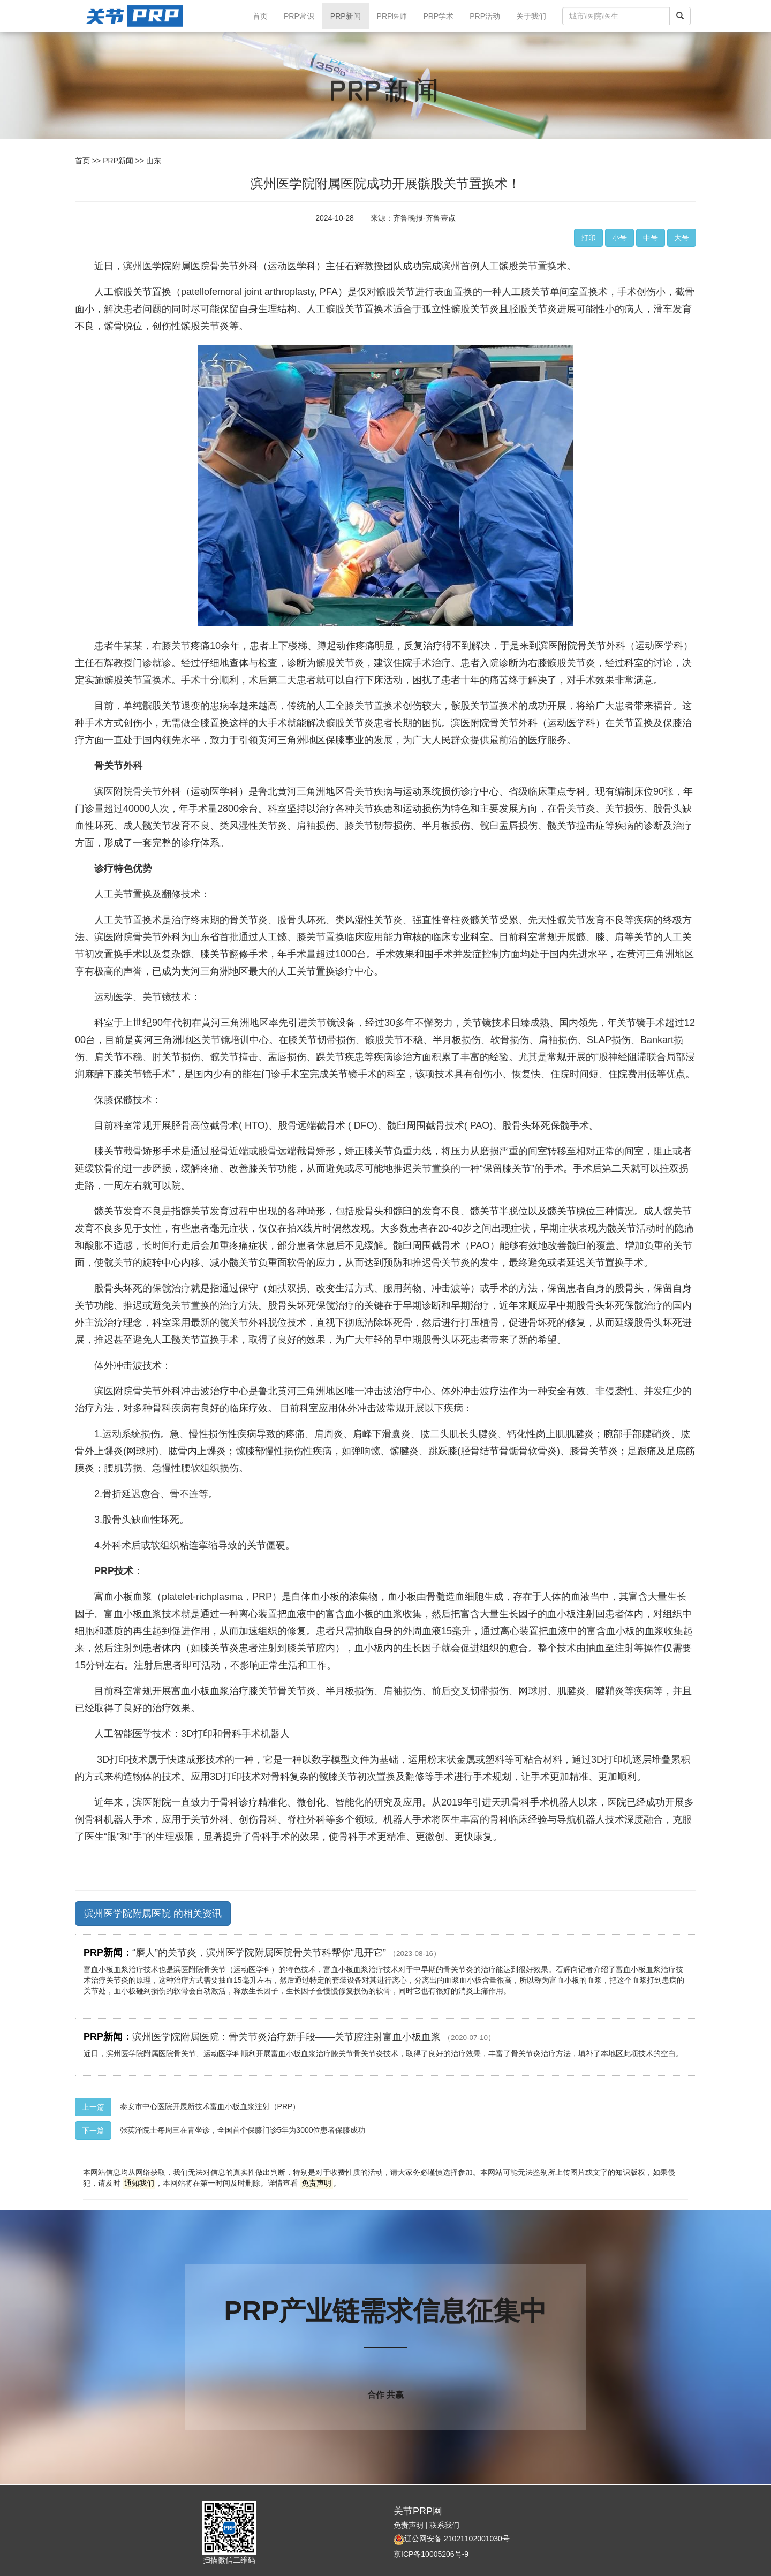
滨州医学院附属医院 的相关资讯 (153, 1913)
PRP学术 (438, 16)
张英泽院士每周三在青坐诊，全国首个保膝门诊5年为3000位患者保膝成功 (243, 2130)
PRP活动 (485, 16)
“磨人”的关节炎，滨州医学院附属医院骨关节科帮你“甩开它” (286, 1952)
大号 (681, 237)
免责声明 (409, 2525)
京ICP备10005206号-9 (431, 2554)
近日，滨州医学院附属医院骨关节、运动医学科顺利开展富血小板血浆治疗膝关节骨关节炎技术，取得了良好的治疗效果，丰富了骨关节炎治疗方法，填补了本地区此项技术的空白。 (383, 2053)
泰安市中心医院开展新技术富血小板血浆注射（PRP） (210, 2106)
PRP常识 (299, 16)
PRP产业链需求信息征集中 (385, 2311)
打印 (588, 237)
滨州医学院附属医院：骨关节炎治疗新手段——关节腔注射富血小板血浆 (313, 2036)
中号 (650, 237)
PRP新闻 (345, 16)
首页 (264, 15)
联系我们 (444, 2525)
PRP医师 (392, 16)
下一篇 (93, 2130)
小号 (619, 237)
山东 (153, 160)
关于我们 (531, 16)
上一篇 (93, 2107)
